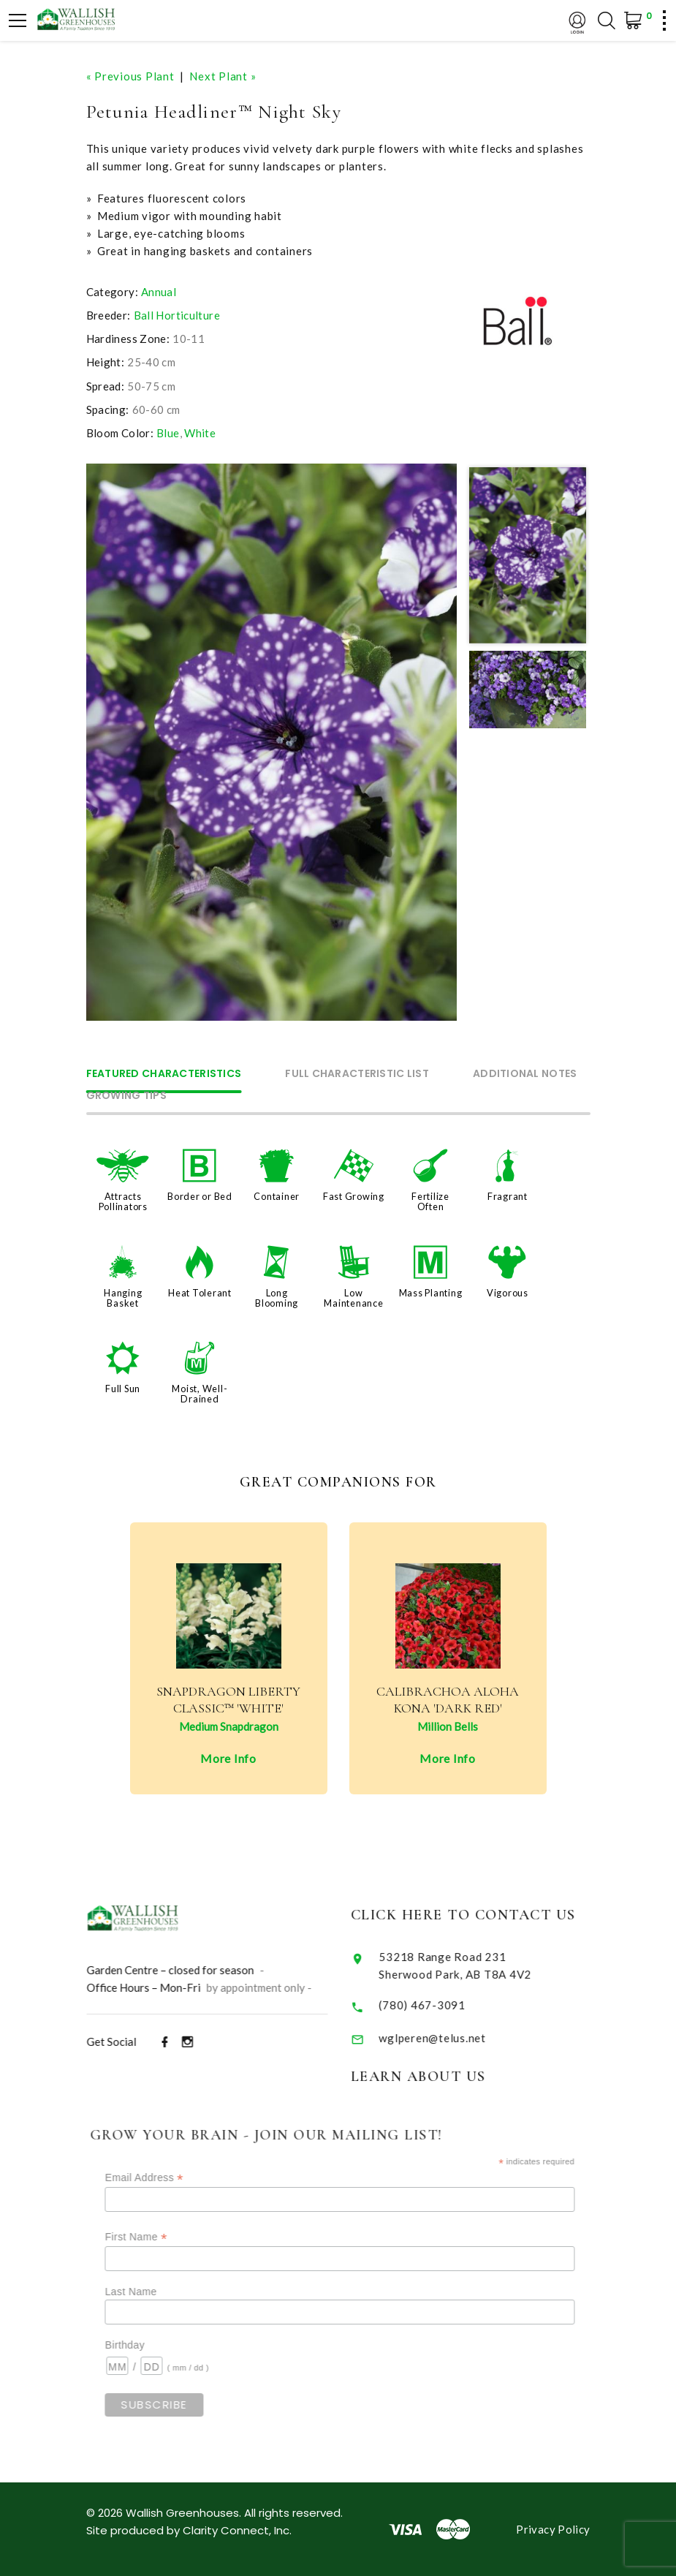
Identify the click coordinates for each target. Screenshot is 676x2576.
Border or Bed (199, 1196)
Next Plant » (222, 76)
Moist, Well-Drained (199, 1394)
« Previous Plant (130, 76)
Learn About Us (433, 2076)
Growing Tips (126, 1096)
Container (277, 1196)
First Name (157, 2237)
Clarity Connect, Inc (236, 2530)
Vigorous (507, 1293)
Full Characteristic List (357, 1074)
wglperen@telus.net (447, 2037)
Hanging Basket (123, 1298)
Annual (158, 291)
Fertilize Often (430, 1201)
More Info (228, 1758)
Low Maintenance (353, 1298)
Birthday (146, 2345)
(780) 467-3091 (437, 2005)
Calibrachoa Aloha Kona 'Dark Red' (447, 1699)
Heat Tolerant (200, 1293)
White (200, 432)
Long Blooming (276, 1298)
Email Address (165, 2178)
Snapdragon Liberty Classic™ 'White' (228, 1699)
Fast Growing (353, 1196)
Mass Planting (431, 1293)
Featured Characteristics (164, 1074)
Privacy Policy (553, 2529)
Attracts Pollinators (123, 1201)
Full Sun (122, 1388)
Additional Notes (525, 1074)
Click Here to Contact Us (477, 1915)
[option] (271, 742)
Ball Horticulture (177, 315)
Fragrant (507, 1196)
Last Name (152, 2291)
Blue (168, 432)
